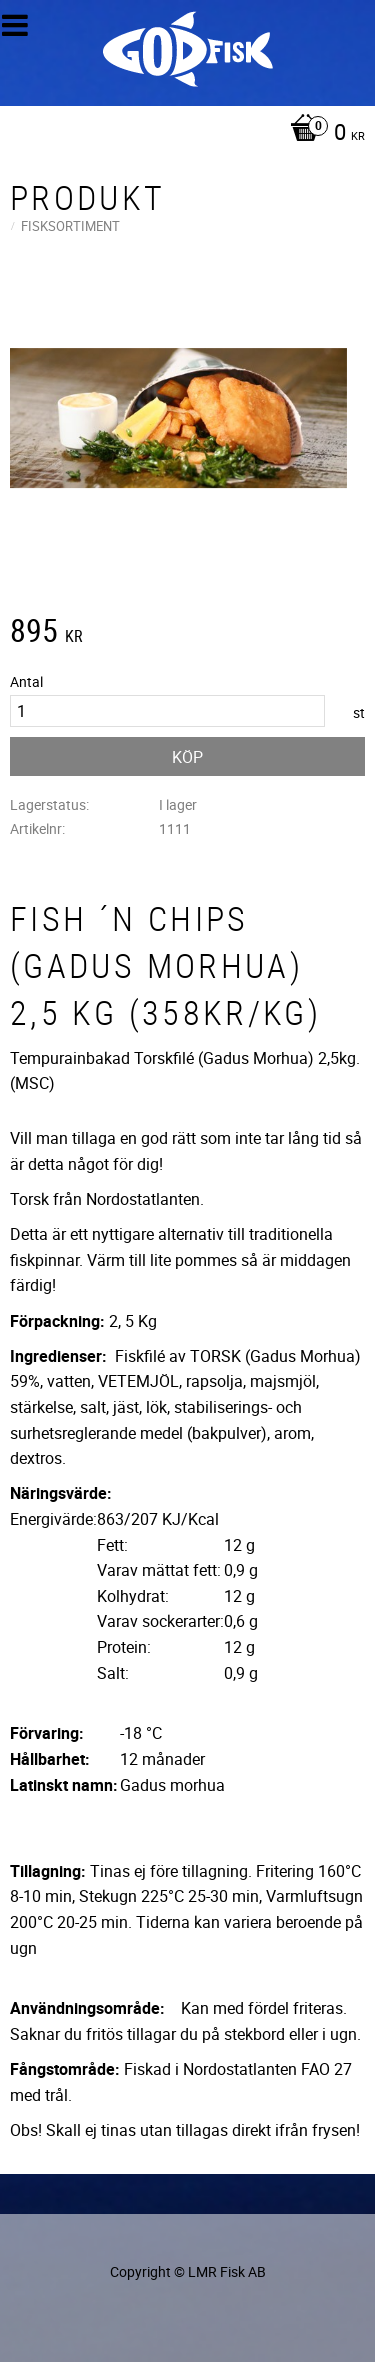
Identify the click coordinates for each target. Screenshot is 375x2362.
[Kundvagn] (182, 134)
